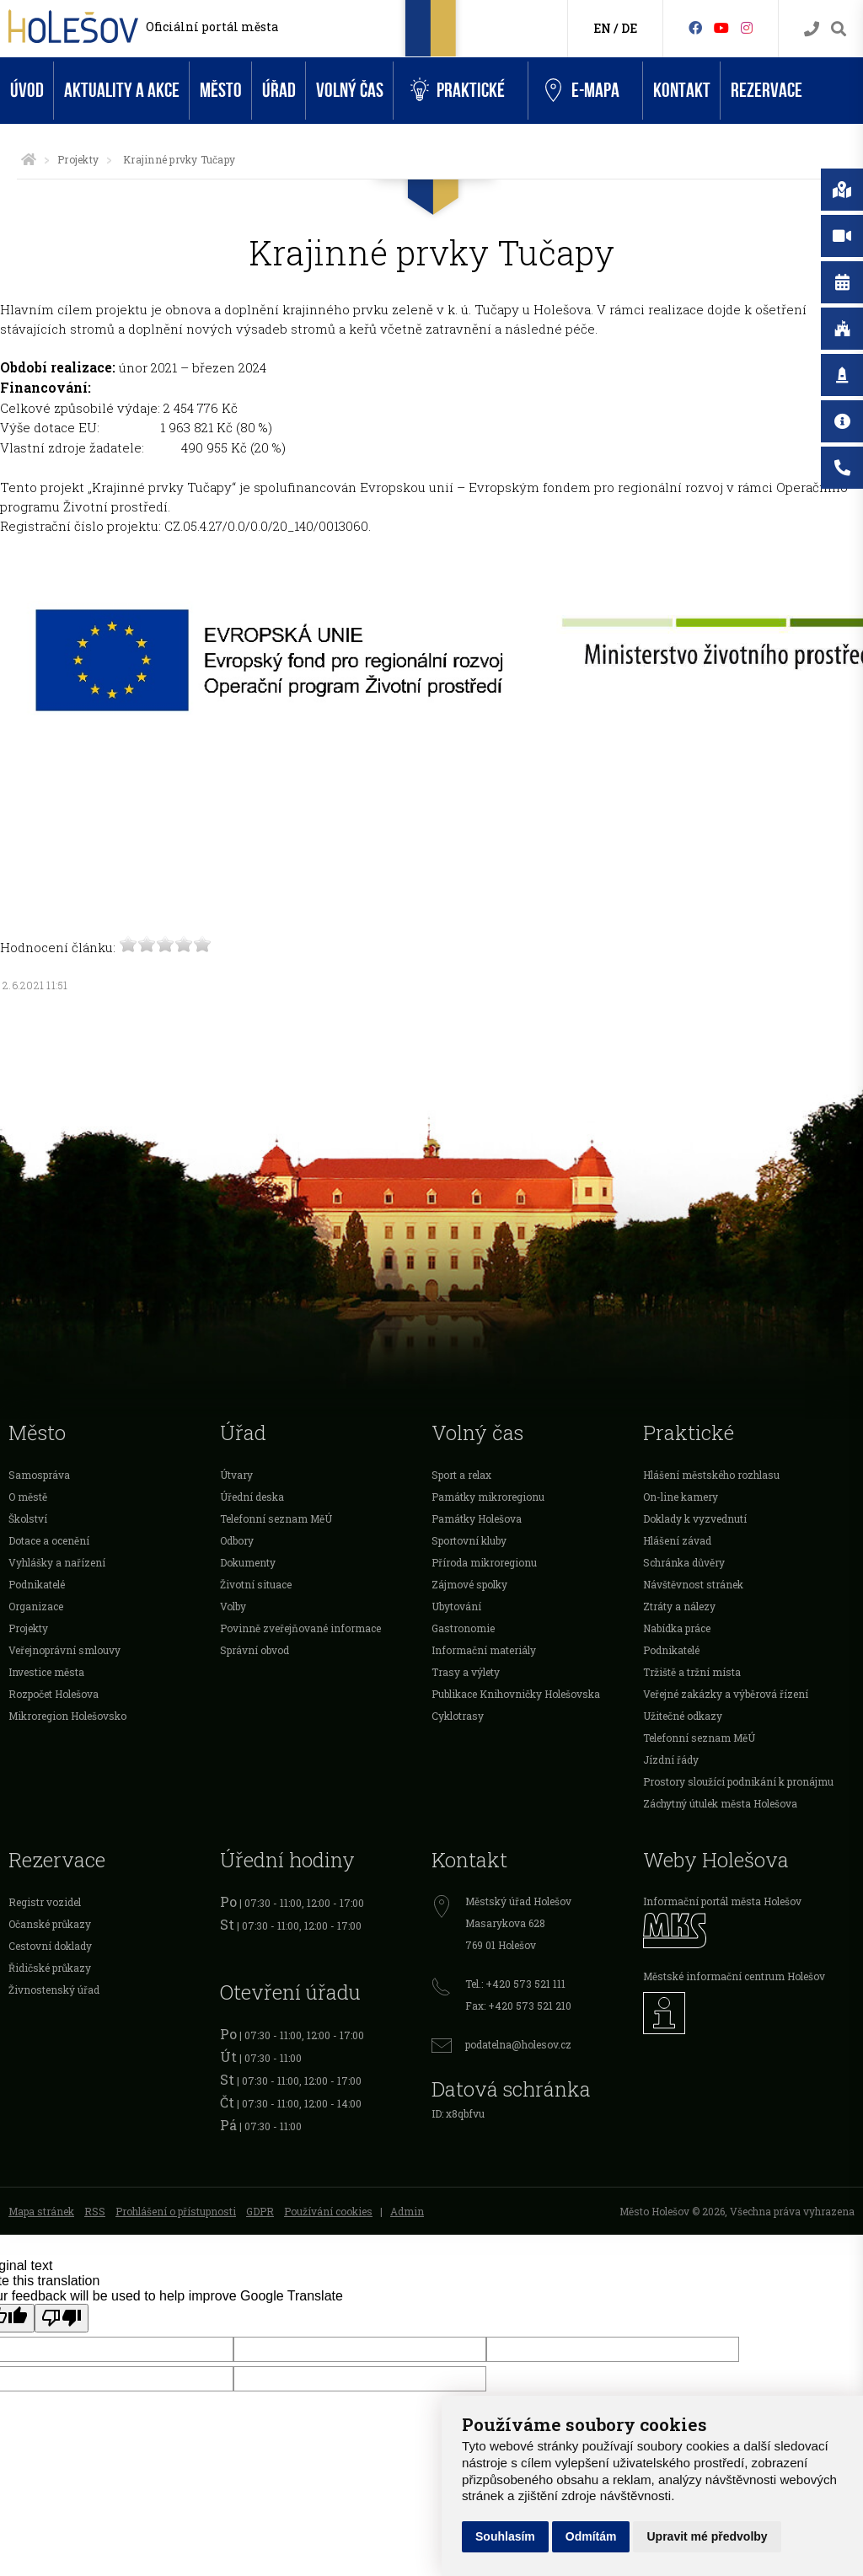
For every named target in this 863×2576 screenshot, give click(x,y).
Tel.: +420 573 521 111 (515, 1983)
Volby (233, 1606)
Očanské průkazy (49, 1924)
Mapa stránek (41, 2211)
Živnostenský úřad (53, 1989)
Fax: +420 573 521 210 (518, 2005)
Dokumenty (248, 1562)
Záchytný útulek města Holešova (720, 1803)
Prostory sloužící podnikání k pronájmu (738, 1781)
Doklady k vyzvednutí (695, 1518)
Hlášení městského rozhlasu (711, 1474)
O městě (27, 1496)
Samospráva (39, 1474)
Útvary (236, 1474)
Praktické (457, 91)
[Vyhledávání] (838, 29)
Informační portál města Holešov (722, 1901)
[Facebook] (695, 27)
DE (629, 28)
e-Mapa (582, 91)
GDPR (260, 2211)
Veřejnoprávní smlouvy (64, 1650)
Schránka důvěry (684, 1562)
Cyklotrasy (458, 1715)
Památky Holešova (477, 1518)
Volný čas (349, 90)
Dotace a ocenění (48, 1540)
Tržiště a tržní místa (692, 1672)
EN (602, 28)
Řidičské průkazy (49, 1967)
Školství (27, 1518)
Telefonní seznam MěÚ (276, 1518)
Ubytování (456, 1606)
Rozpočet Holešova (53, 1693)
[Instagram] (747, 27)
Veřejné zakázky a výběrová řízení (725, 1693)
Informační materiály (484, 1650)
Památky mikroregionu (488, 1496)
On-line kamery (680, 1496)
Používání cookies (328, 2211)
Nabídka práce (676, 1628)
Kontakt (681, 90)
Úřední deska (252, 1496)
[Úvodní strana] (28, 159)
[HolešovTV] (721, 27)
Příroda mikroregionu (484, 1562)
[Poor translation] (61, 2318)
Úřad (279, 90)
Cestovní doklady (50, 1945)
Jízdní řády (671, 1759)
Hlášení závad (677, 1540)
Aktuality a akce (122, 90)
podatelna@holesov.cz (518, 2044)
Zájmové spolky (469, 1584)
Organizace (35, 1606)
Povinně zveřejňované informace (300, 1628)
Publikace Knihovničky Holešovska (516, 1693)
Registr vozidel (44, 1902)
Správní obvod (254, 1650)
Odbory (237, 1540)
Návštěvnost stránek (693, 1584)
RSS (94, 2211)
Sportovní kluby (469, 1540)
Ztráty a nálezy (679, 1606)
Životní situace (256, 1584)
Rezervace (766, 90)
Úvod (27, 90)
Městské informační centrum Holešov (734, 1976)
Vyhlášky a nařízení (56, 1562)
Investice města (46, 1672)
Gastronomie (463, 1628)
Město (221, 90)
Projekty (78, 159)
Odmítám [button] (591, 2536)
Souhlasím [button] (505, 2536)
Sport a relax (461, 1474)
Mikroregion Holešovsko (67, 1715)
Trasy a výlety (466, 1672)
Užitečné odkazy (682, 1715)
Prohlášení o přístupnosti (175, 2211)
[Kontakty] (811, 29)
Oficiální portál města (212, 27)
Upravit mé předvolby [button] (706, 2536)
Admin (407, 2211)
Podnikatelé (36, 1584)
